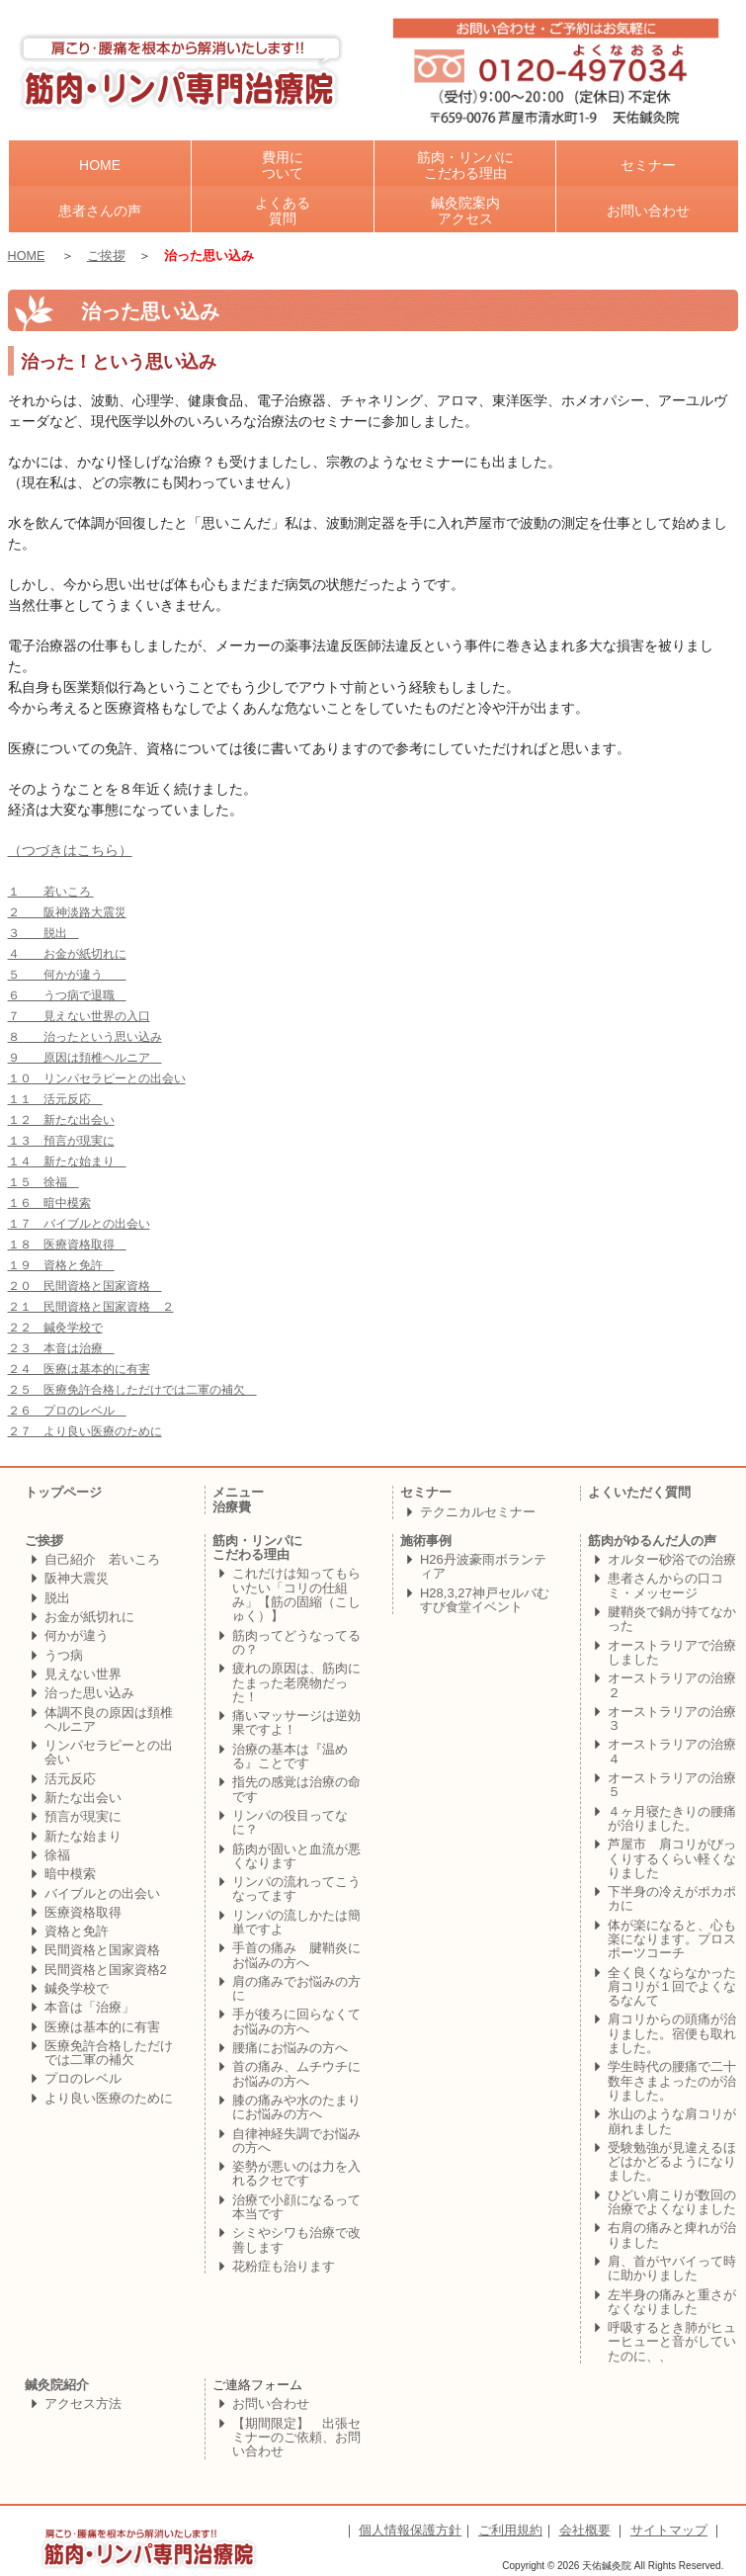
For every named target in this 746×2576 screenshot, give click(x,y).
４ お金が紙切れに (67, 954)
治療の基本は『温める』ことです (290, 1756)
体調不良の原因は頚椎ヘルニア (108, 1719)
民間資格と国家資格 (102, 1949)
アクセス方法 (83, 2403)
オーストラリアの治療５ (672, 1784)
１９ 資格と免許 (61, 1265)
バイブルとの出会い (102, 1893)
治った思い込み (89, 1692)
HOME (26, 256)
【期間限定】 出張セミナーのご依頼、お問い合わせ (296, 2437)
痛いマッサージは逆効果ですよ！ (296, 1722)
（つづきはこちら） (70, 850)
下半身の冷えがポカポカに (672, 1898)
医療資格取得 (83, 1912)
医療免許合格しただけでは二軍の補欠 (108, 2052)
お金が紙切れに (89, 1616)
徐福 (57, 1854)
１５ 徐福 (43, 1182)
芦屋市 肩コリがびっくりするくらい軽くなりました (672, 1858)
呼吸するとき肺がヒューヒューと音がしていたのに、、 (672, 2341)
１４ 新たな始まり (67, 1161)
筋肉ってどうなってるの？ (296, 1642)
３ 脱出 (43, 933)
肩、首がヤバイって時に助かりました (672, 2268)
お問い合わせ (270, 2403)
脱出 (57, 1597)
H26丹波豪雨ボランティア (483, 1566)
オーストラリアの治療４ (672, 1751)
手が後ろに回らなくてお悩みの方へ (296, 2021)
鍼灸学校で (76, 1988)
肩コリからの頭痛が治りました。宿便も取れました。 (672, 2033)
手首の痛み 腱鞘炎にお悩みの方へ (296, 1954)
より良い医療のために (108, 2098)
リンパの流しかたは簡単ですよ (296, 1922)
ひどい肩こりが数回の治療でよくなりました (672, 2202)
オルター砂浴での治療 (672, 1559)
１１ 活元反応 (55, 1099)
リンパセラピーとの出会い (108, 1752)
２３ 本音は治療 (61, 1348)
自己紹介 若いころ (102, 1559)
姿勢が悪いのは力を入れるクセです (296, 2173)
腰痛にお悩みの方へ (290, 2047)
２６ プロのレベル (67, 1410)
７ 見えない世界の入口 (79, 1016)
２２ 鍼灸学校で (55, 1327)
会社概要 (585, 2530)
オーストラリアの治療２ (672, 1685)
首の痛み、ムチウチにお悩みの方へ (296, 2073)
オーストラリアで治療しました (672, 1652)
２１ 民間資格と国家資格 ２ (91, 1307)
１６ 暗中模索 (49, 1203)
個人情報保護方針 (410, 2530)
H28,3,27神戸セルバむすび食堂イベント (484, 1600)
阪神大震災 (76, 1578)
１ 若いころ (51, 892)
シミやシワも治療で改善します (296, 2239)
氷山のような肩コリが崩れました (672, 2120)
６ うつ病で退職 (67, 995)
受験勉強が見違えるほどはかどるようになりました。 (672, 2162)
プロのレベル (83, 2078)
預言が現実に (83, 1816)
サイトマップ (668, 2530)
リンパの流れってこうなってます (296, 1888)
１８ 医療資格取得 (67, 1244)
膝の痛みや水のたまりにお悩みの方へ (296, 2107)
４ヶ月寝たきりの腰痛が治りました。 (672, 1818)
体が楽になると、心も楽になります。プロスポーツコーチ (672, 1939)
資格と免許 (76, 1931)
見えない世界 (83, 1674)
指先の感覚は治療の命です (296, 1788)
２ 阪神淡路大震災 (67, 912)
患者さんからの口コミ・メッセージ (665, 1585)
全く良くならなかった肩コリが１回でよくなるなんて (672, 1987)
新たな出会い (83, 1797)
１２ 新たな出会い (61, 1120)
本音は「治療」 (89, 2007)
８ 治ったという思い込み (85, 1037)
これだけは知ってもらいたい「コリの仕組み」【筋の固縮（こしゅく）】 (296, 1594)
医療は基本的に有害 (102, 2026)
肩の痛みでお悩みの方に (296, 1988)
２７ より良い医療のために (85, 1431)
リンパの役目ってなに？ (290, 1822)
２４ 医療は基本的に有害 (79, 1369)
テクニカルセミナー (478, 1511)
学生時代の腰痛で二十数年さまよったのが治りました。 (672, 2081)
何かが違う (76, 1635)
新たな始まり (83, 1836)
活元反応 (70, 1778)
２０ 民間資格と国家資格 (85, 1286)
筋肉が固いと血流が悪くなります (296, 1856)
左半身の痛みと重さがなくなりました (672, 2301)
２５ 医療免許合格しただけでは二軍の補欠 (132, 1390)
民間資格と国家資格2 (105, 1969)
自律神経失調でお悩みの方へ (296, 2140)
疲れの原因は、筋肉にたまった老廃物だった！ (296, 1682)
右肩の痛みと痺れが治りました (672, 2234)
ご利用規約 (510, 2530)
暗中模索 (70, 1873)
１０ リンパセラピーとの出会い (97, 1078)
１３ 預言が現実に (61, 1141)
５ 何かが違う (67, 975)
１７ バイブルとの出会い (79, 1224)
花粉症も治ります (283, 2266)
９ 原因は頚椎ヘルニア (85, 1058)
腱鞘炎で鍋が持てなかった (672, 1618)
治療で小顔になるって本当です (296, 2206)
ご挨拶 (106, 256)
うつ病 (63, 1655)
